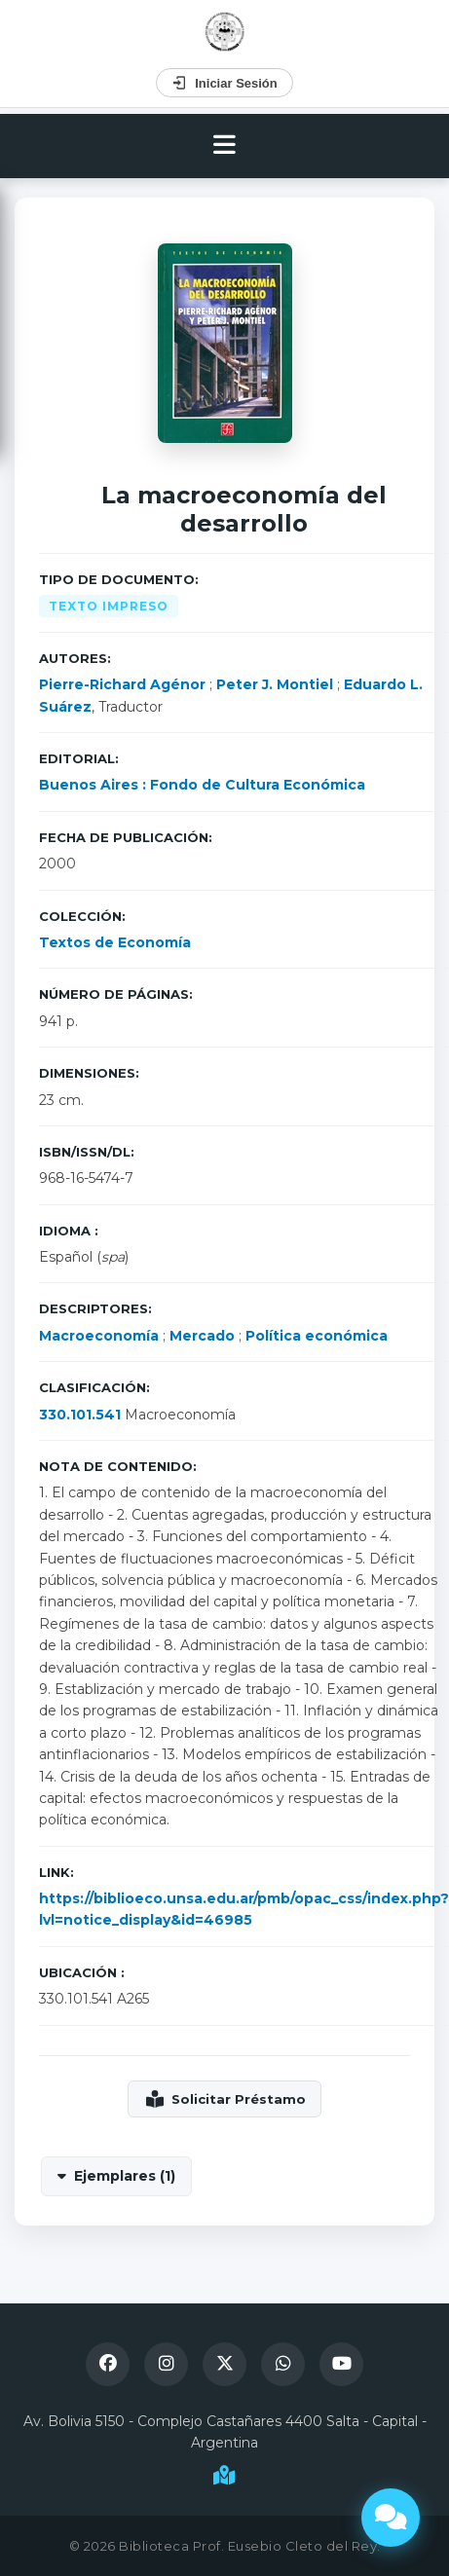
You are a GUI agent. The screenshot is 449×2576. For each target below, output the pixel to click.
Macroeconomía (99, 1335)
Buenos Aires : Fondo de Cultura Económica (202, 784)
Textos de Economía (115, 942)
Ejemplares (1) (124, 2176)
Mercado (202, 1335)
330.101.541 (80, 1414)
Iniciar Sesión (224, 83)
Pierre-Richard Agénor (122, 684)
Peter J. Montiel (274, 684)
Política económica (316, 1335)
